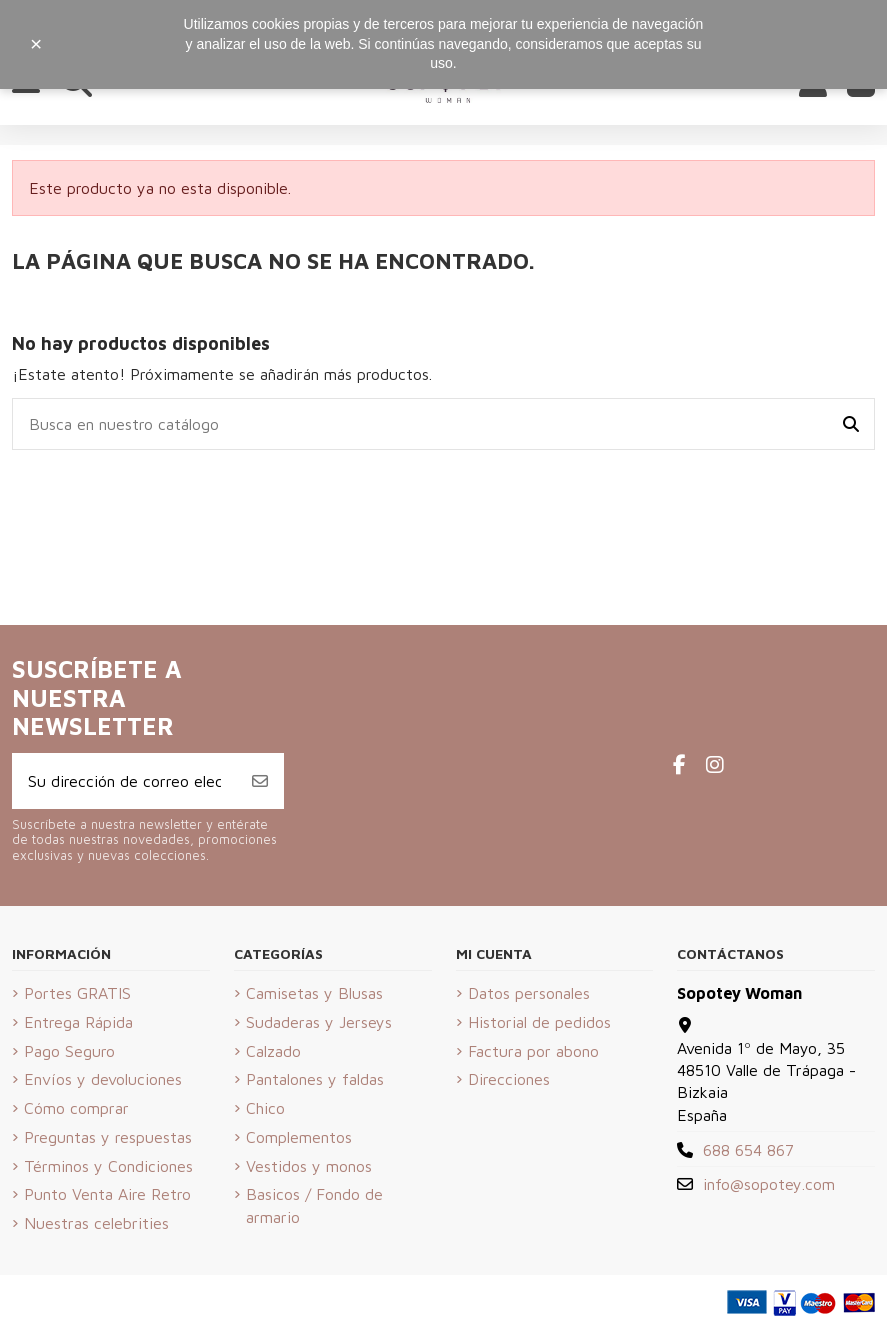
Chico (265, 1108)
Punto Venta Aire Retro (107, 1194)
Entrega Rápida (78, 1022)
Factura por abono (533, 1051)
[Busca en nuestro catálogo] (851, 424)
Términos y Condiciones (108, 1166)
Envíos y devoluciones (103, 1079)
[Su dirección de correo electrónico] (124, 781)
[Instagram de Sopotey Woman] (714, 764)
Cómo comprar (76, 1108)
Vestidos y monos (309, 1166)
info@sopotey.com (769, 1184)
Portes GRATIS (77, 993)
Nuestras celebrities (96, 1223)
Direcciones (509, 1079)
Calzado (273, 1051)
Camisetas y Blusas (314, 993)
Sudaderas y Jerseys (319, 1022)
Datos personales (529, 993)
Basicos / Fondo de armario (314, 1205)
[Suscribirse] (260, 781)
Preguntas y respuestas (108, 1137)
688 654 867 (748, 1150)
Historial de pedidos (539, 1022)
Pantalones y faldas (315, 1079)
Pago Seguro (69, 1051)
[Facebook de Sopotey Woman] (679, 764)
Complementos (299, 1137)
